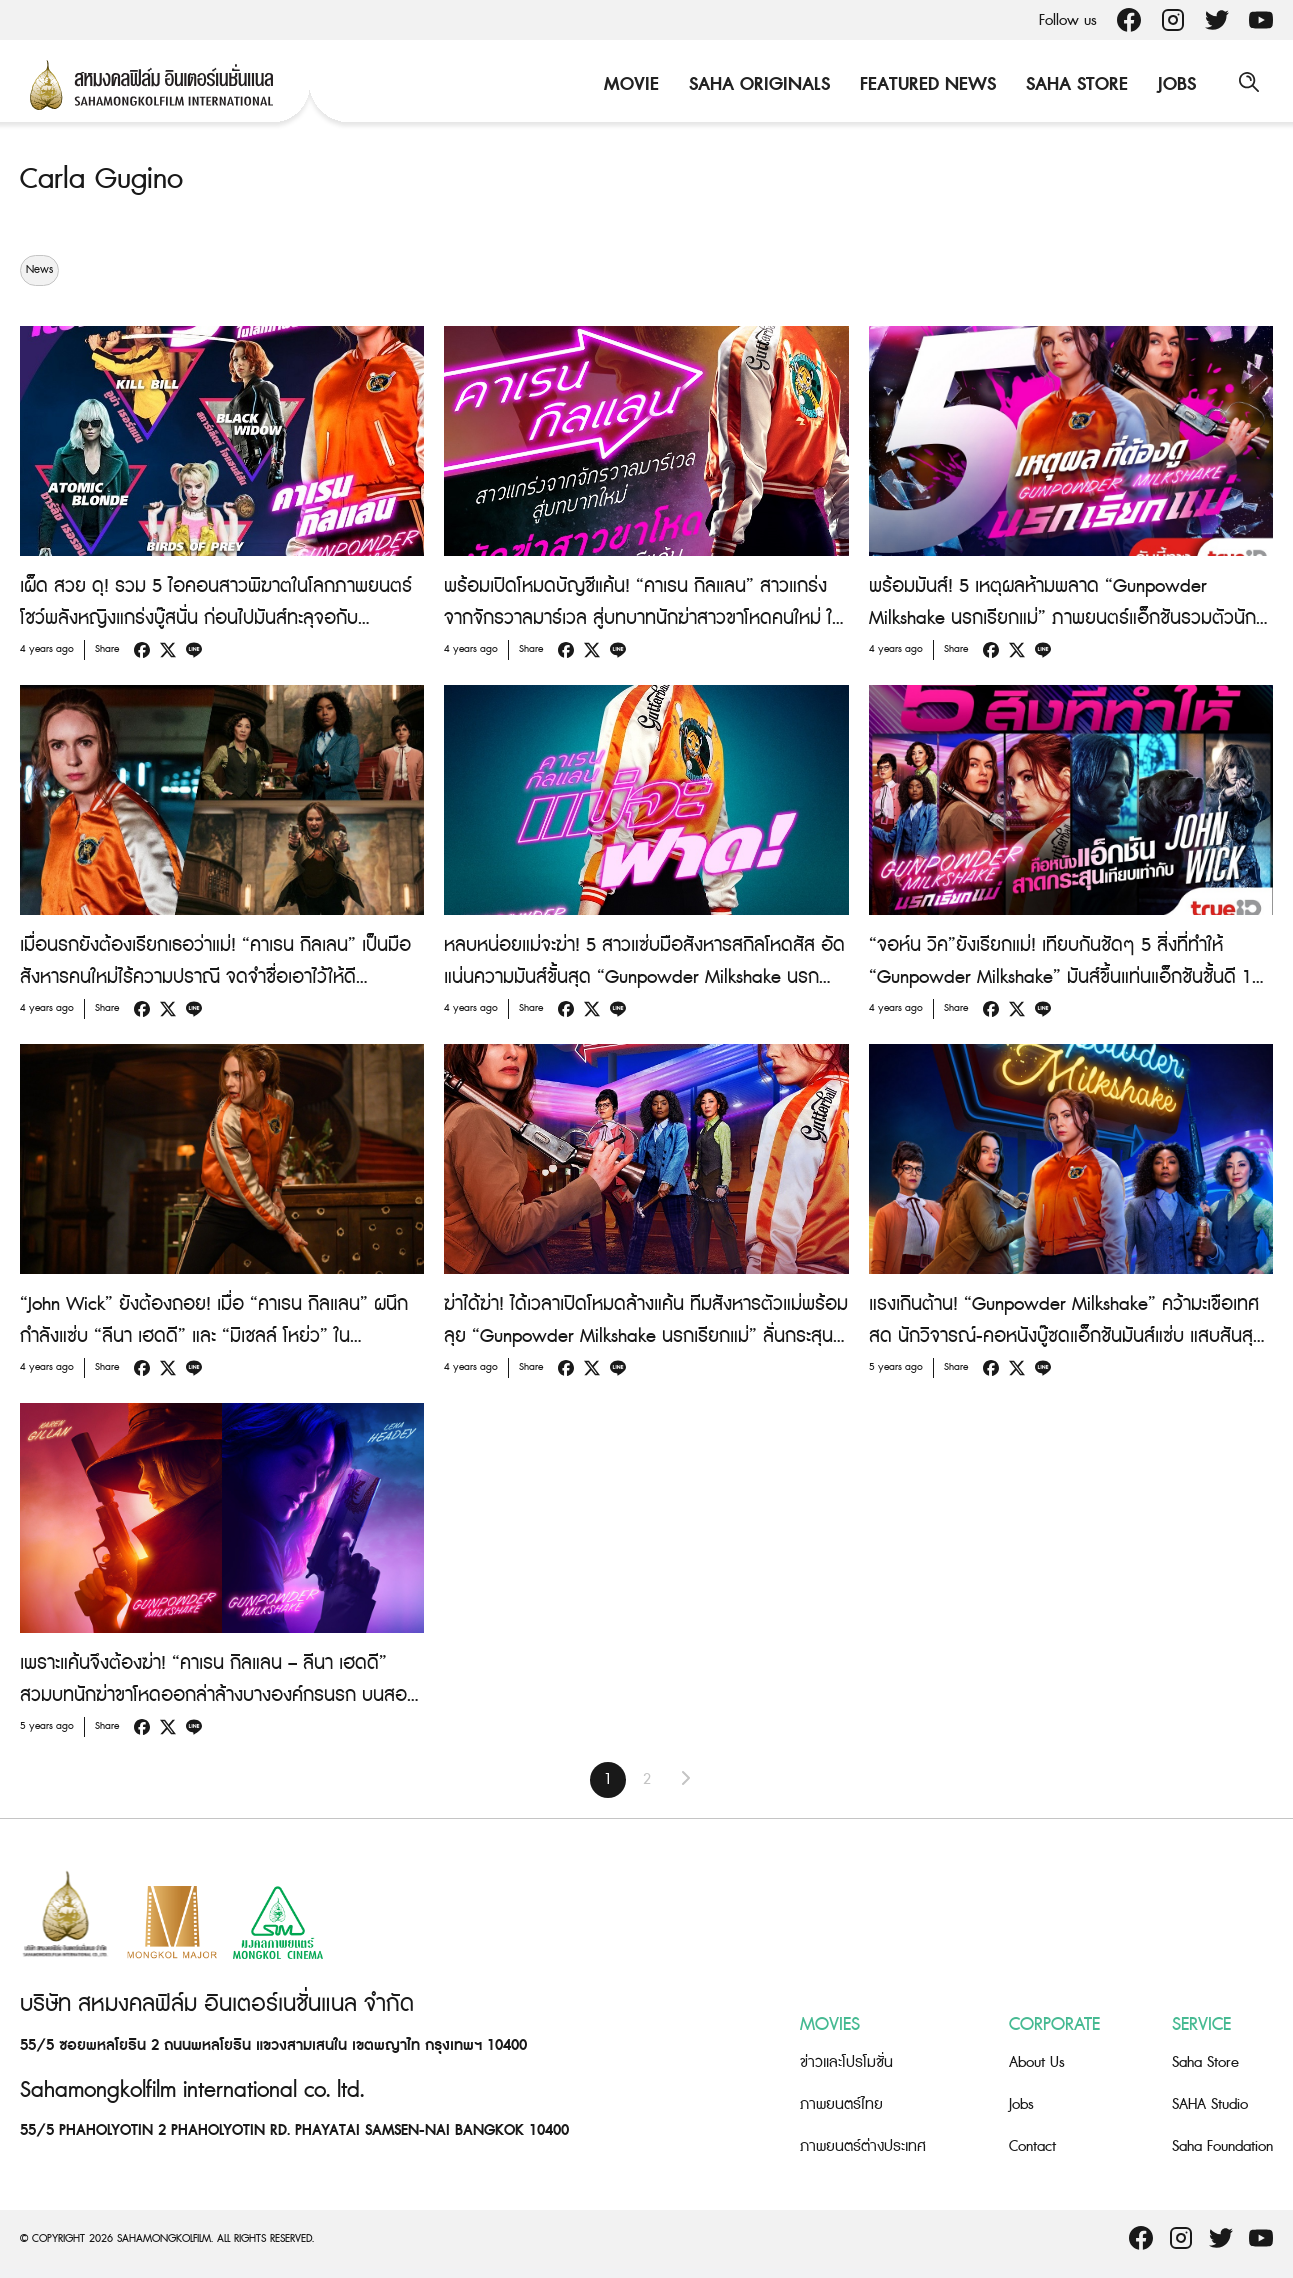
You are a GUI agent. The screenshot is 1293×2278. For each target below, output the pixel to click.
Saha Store (1074, 84)
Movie (628, 84)
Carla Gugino (105, 179)
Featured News (925, 84)
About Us (1037, 2062)
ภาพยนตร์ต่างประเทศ (863, 2146)
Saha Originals (756, 84)
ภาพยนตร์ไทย (841, 2104)
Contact (1032, 2146)
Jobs (1174, 84)
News (39, 270)
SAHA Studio (1210, 2104)
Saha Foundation (1222, 2146)
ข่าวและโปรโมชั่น (846, 2062)
